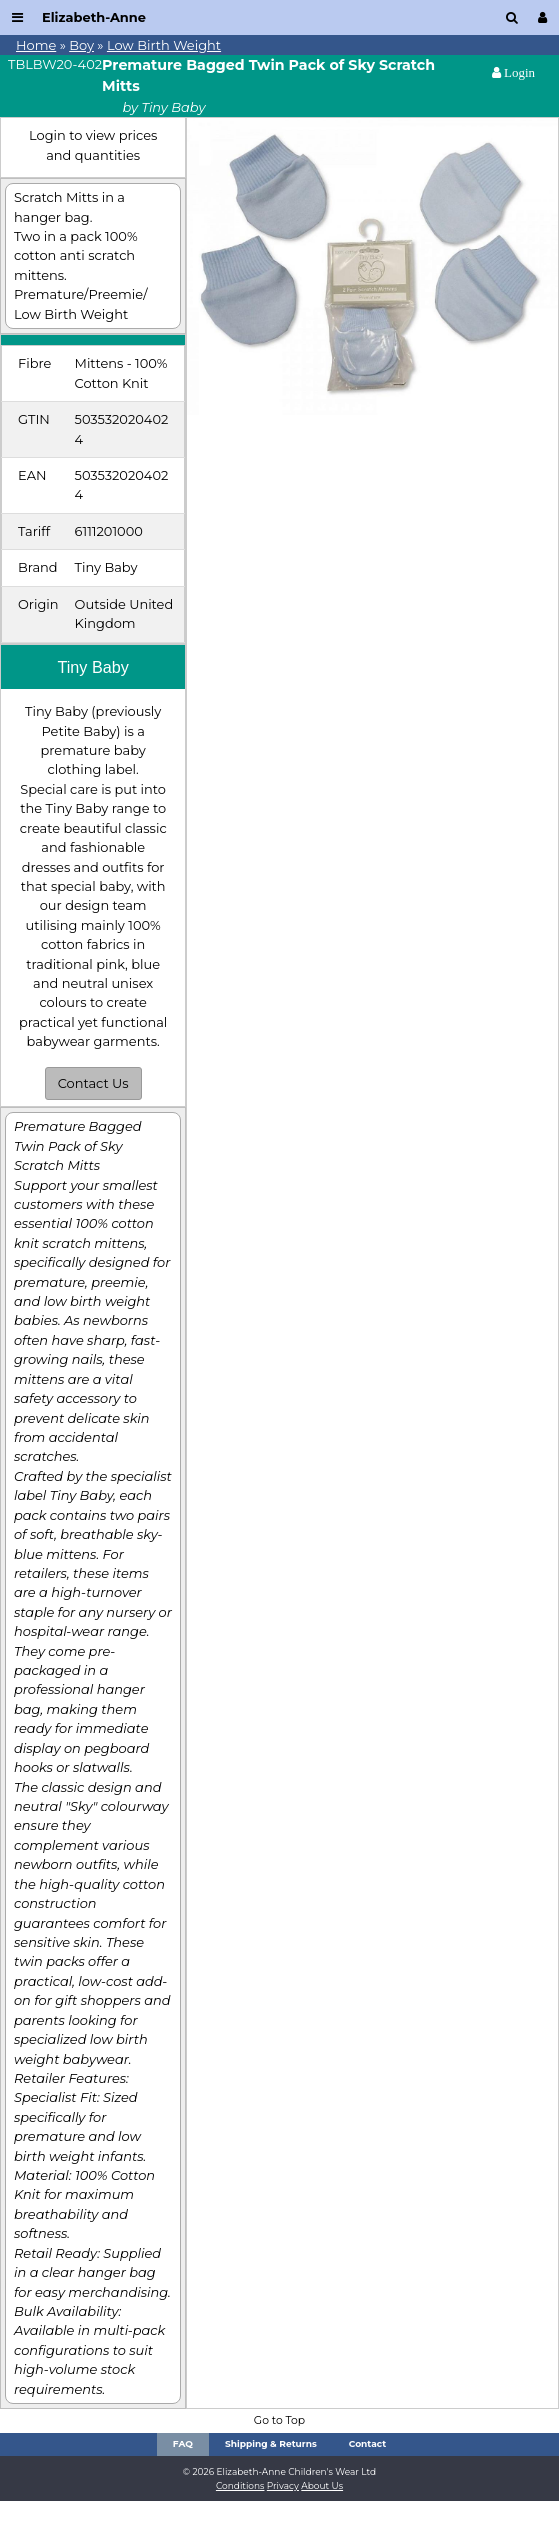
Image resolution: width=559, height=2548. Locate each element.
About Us (322, 2485)
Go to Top (279, 2420)
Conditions (240, 2485)
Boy (81, 45)
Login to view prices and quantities (93, 144)
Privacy (283, 2485)
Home (36, 45)
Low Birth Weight (164, 45)
